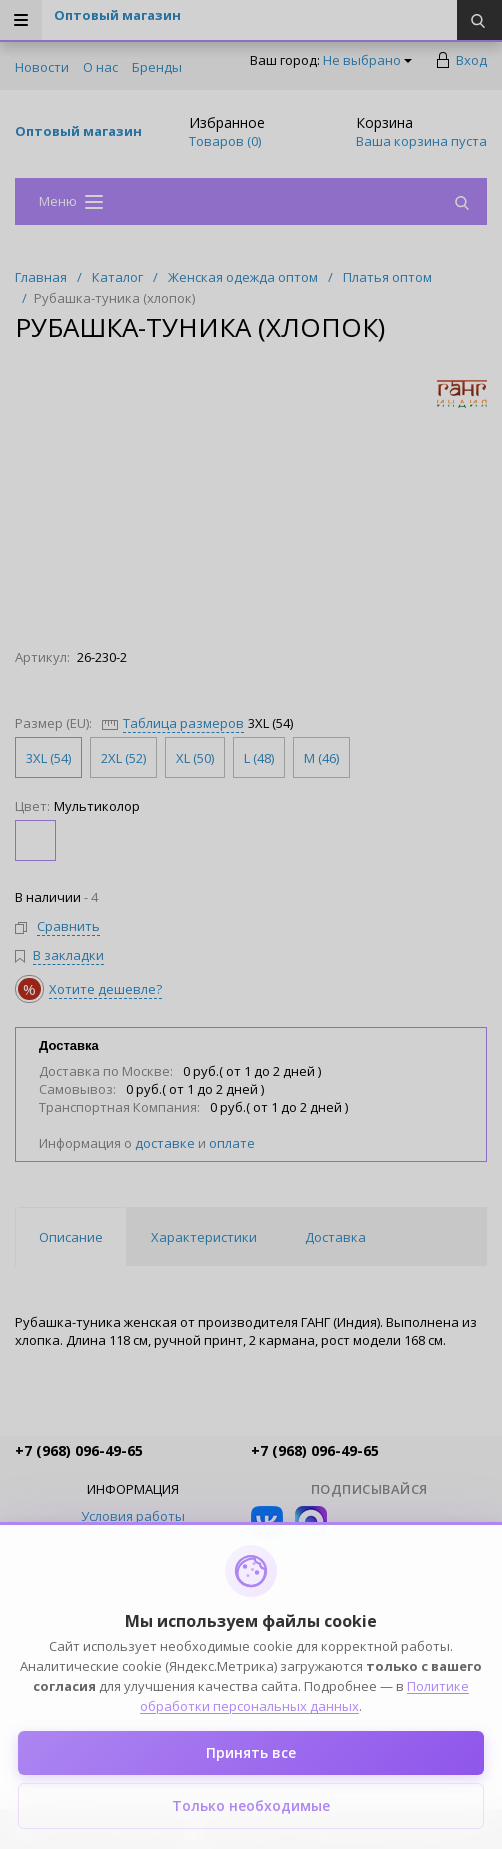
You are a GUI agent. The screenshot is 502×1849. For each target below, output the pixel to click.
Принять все (251, 1752)
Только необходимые (251, 1805)
